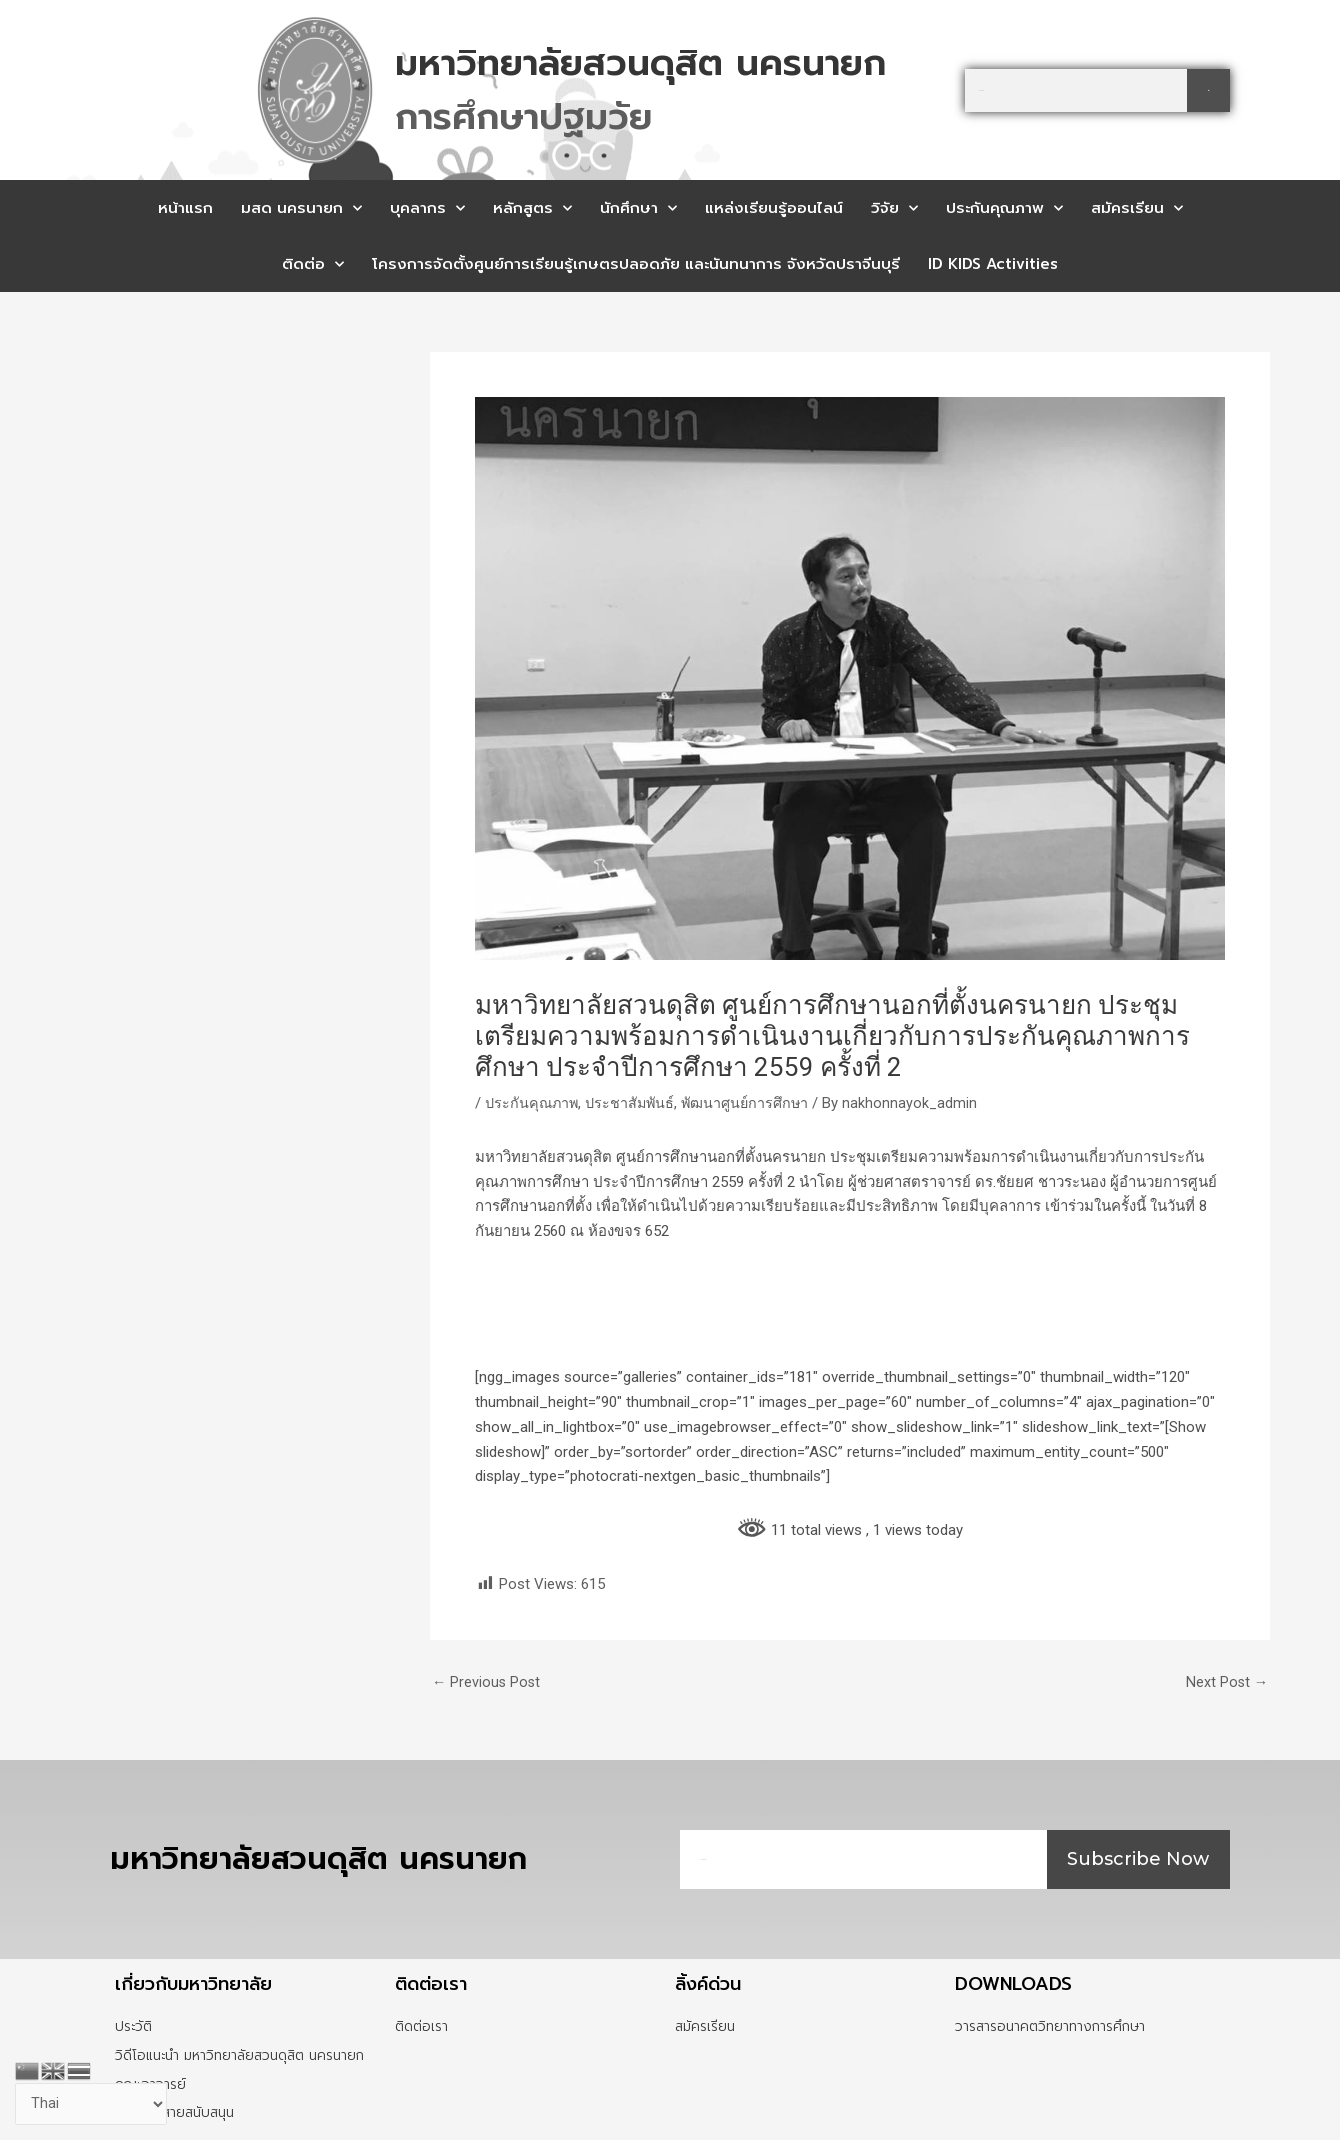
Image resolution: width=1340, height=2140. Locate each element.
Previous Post (487, 1682)
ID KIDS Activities (993, 264)
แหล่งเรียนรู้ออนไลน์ (774, 208)
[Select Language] (92, 2103)
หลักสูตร (532, 208)
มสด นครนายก (301, 208)
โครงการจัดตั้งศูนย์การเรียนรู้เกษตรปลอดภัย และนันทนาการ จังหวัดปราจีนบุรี (636, 264)
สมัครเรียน (1137, 208)
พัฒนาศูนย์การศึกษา (754, 1103)
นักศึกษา (638, 208)
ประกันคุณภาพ (1004, 208)
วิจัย (894, 208)
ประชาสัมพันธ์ (635, 1103)
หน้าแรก (185, 208)
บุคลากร (427, 208)
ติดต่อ (313, 264)
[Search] (1208, 90)
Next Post (1226, 1682)
